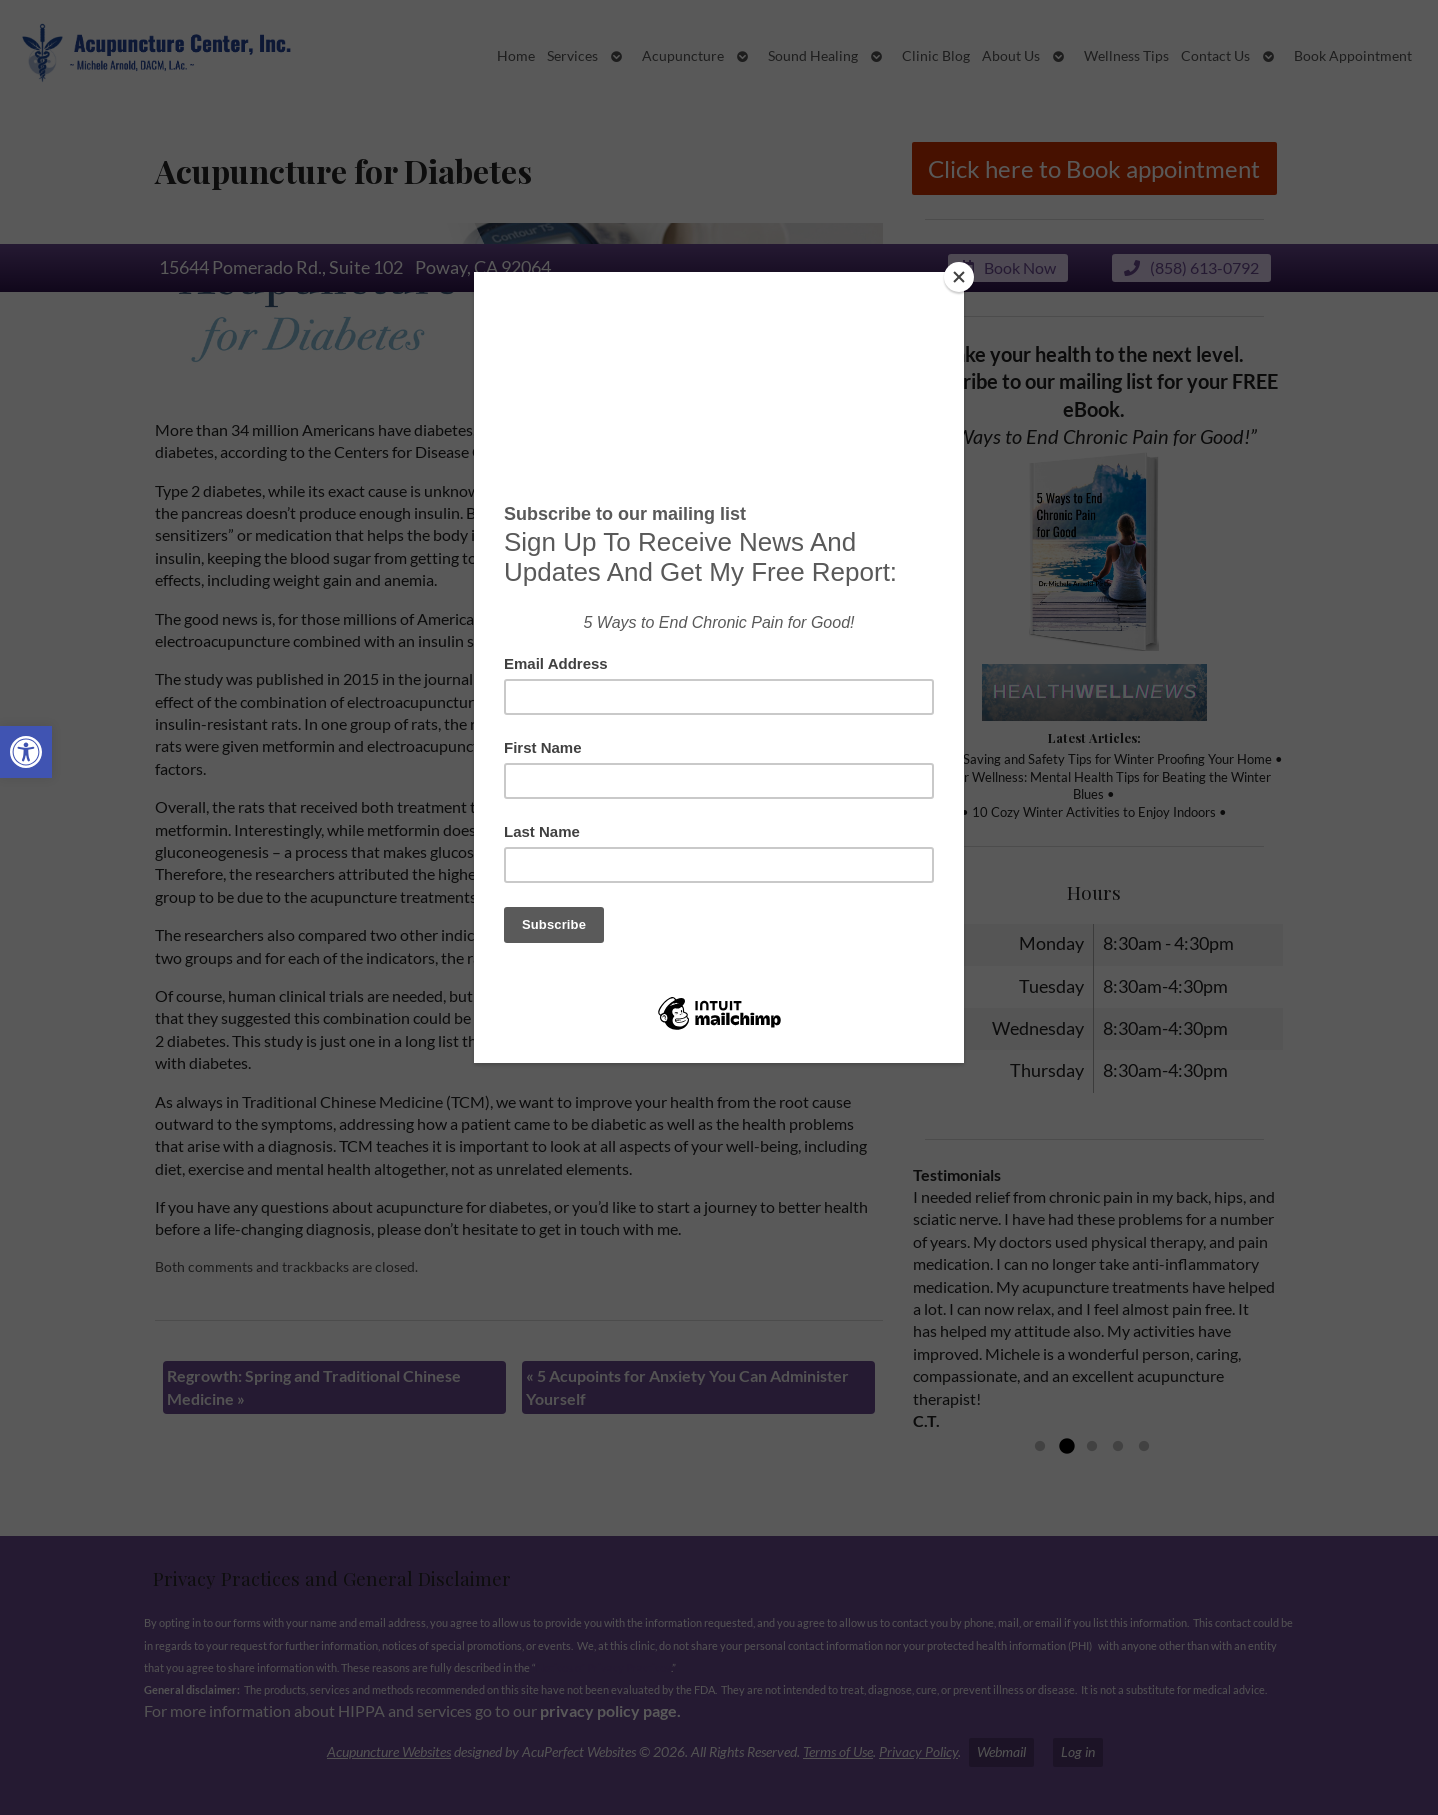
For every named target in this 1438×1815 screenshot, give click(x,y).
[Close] (959, 277)
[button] (26, 752)
